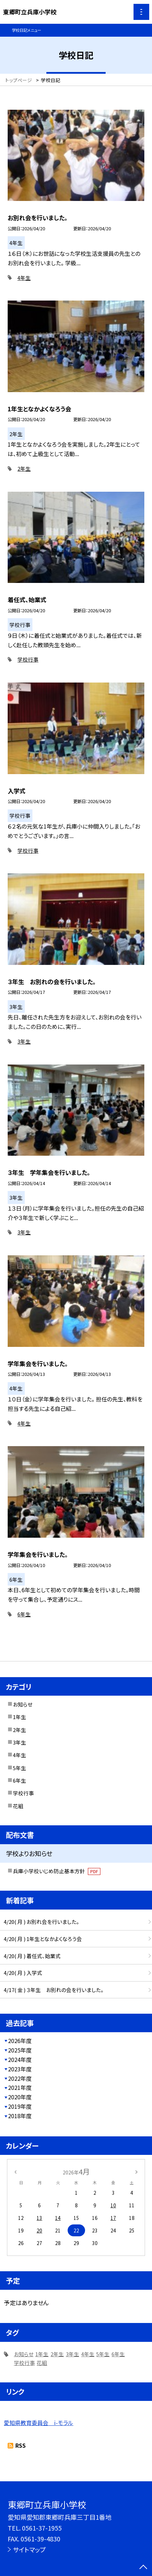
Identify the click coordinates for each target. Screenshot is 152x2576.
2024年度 (20, 2060)
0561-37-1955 (42, 2527)
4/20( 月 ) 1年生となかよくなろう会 (43, 1938)
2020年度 (20, 2097)
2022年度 (20, 2078)
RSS (20, 2445)
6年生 (24, 1614)
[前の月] (15, 2170)
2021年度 (20, 2088)
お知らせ (22, 1704)
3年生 (24, 1041)
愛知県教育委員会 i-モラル (38, 2423)
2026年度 (20, 2041)
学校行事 (27, 659)
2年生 (24, 468)
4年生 (24, 277)
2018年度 (20, 2116)
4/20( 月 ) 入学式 (23, 1972)
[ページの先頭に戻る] (143, 2567)
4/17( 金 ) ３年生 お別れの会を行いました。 (54, 1989)
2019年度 (20, 2106)
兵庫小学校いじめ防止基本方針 (56, 1871)
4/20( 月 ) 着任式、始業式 (32, 1956)
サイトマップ (29, 2549)
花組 (18, 1806)
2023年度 (20, 2069)
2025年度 (20, 2050)
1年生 (19, 1716)
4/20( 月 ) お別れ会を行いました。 (41, 1921)
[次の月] (136, 2170)
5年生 (19, 1768)
